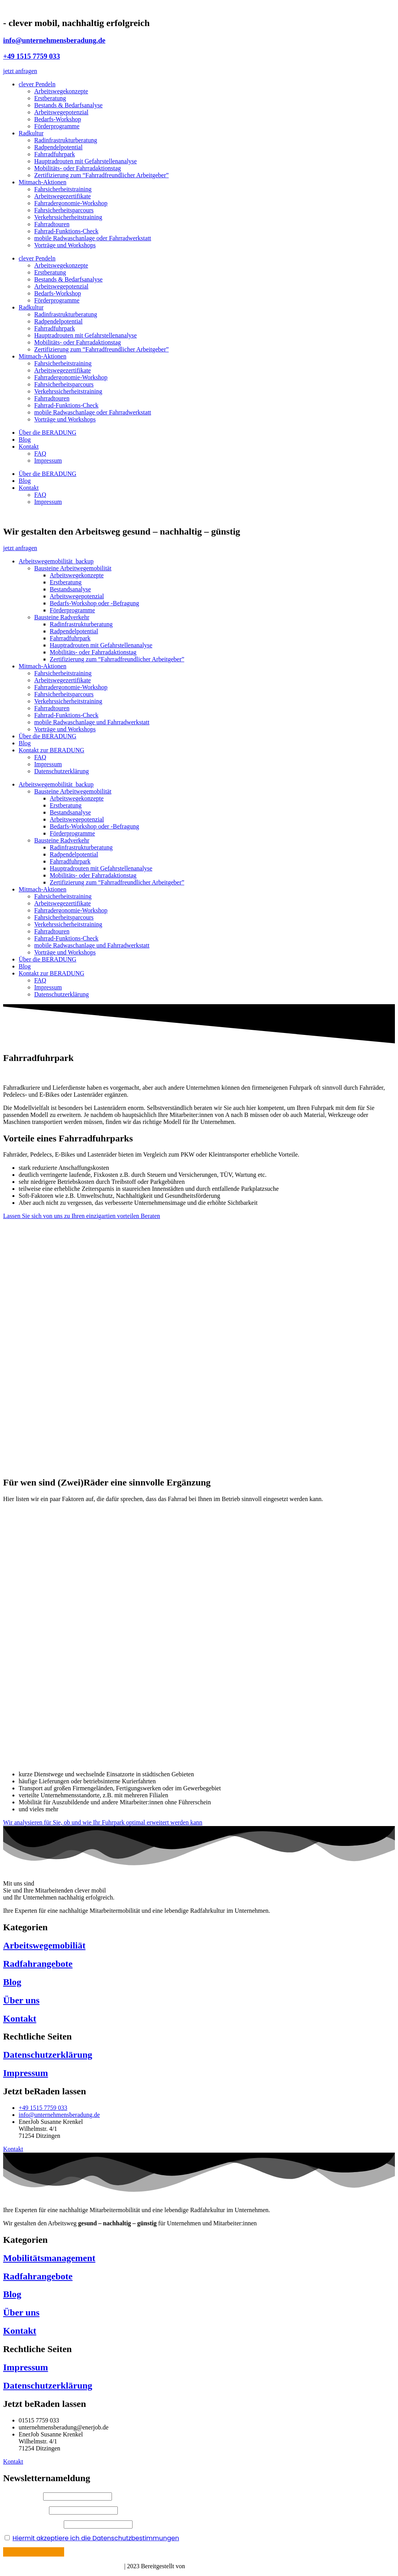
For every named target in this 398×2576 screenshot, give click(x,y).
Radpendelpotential (58, 147)
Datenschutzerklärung (61, 771)
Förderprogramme (56, 126)
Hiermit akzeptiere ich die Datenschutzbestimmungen (95, 2538)
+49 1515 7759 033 (31, 56)
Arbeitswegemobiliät (44, 1945)
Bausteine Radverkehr (61, 617)
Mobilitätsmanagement (49, 2258)
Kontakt (29, 446)
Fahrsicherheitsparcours (64, 210)
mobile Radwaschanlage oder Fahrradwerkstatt (92, 238)
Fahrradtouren (52, 224)
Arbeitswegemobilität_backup (56, 561)
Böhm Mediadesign (212, 2566)
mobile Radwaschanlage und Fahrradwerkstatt (91, 722)
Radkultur (31, 133)
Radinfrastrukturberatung (65, 140)
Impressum (48, 460)
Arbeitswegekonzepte (61, 91)
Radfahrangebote (38, 1964)
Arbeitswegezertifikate (62, 196)
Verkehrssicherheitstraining (68, 217)
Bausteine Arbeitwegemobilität (73, 568)
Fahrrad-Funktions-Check (66, 231)
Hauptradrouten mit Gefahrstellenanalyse (85, 161)
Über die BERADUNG (47, 432)
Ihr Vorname (23, 2496)
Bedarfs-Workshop (57, 119)
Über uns (21, 2000)
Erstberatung (50, 98)
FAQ (40, 453)
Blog (25, 439)
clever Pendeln (37, 84)
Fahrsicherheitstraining (63, 189)
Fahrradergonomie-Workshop (71, 203)
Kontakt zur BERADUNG (51, 750)
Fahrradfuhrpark (54, 154)
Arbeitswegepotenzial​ (77, 596)
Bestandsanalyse (70, 589)
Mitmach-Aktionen (42, 182)
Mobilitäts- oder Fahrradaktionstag (77, 168)
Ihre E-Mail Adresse (32, 2524)
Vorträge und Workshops (65, 245)
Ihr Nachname (25, 2510)
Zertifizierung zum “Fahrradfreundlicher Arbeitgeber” (101, 175)
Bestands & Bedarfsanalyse (68, 105)
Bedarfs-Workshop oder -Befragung (94, 603)
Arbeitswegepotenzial (61, 112)
